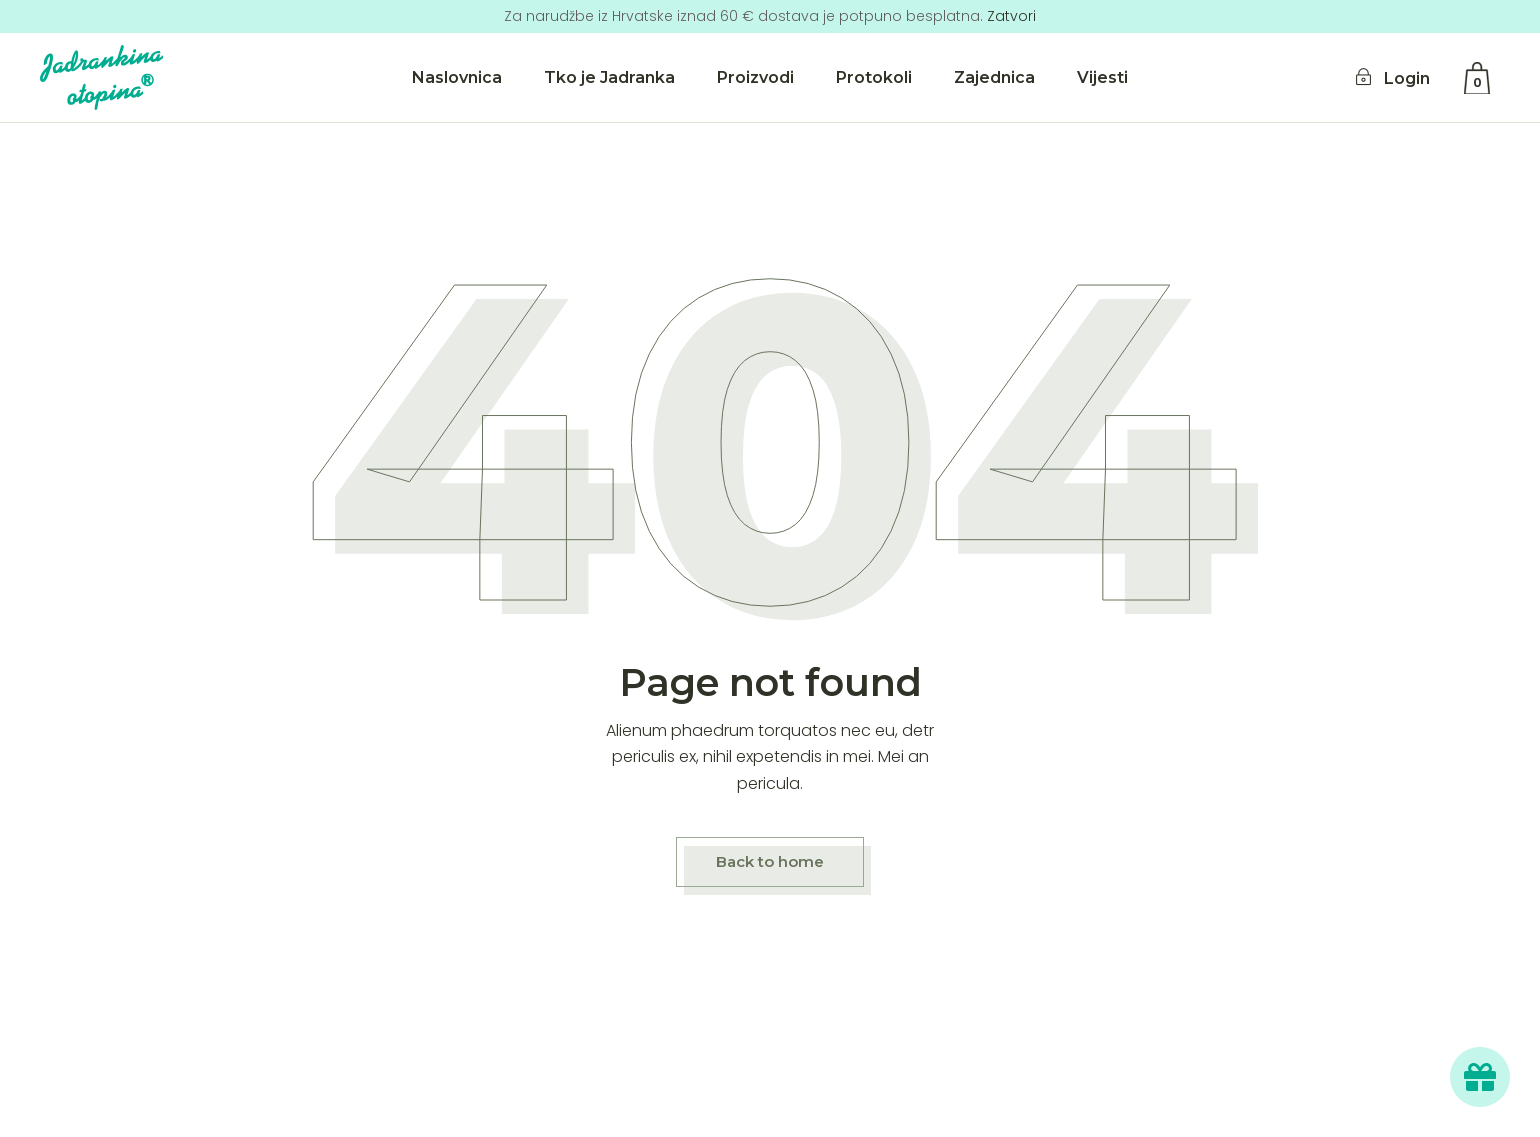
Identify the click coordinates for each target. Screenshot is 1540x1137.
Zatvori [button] (1011, 16)
